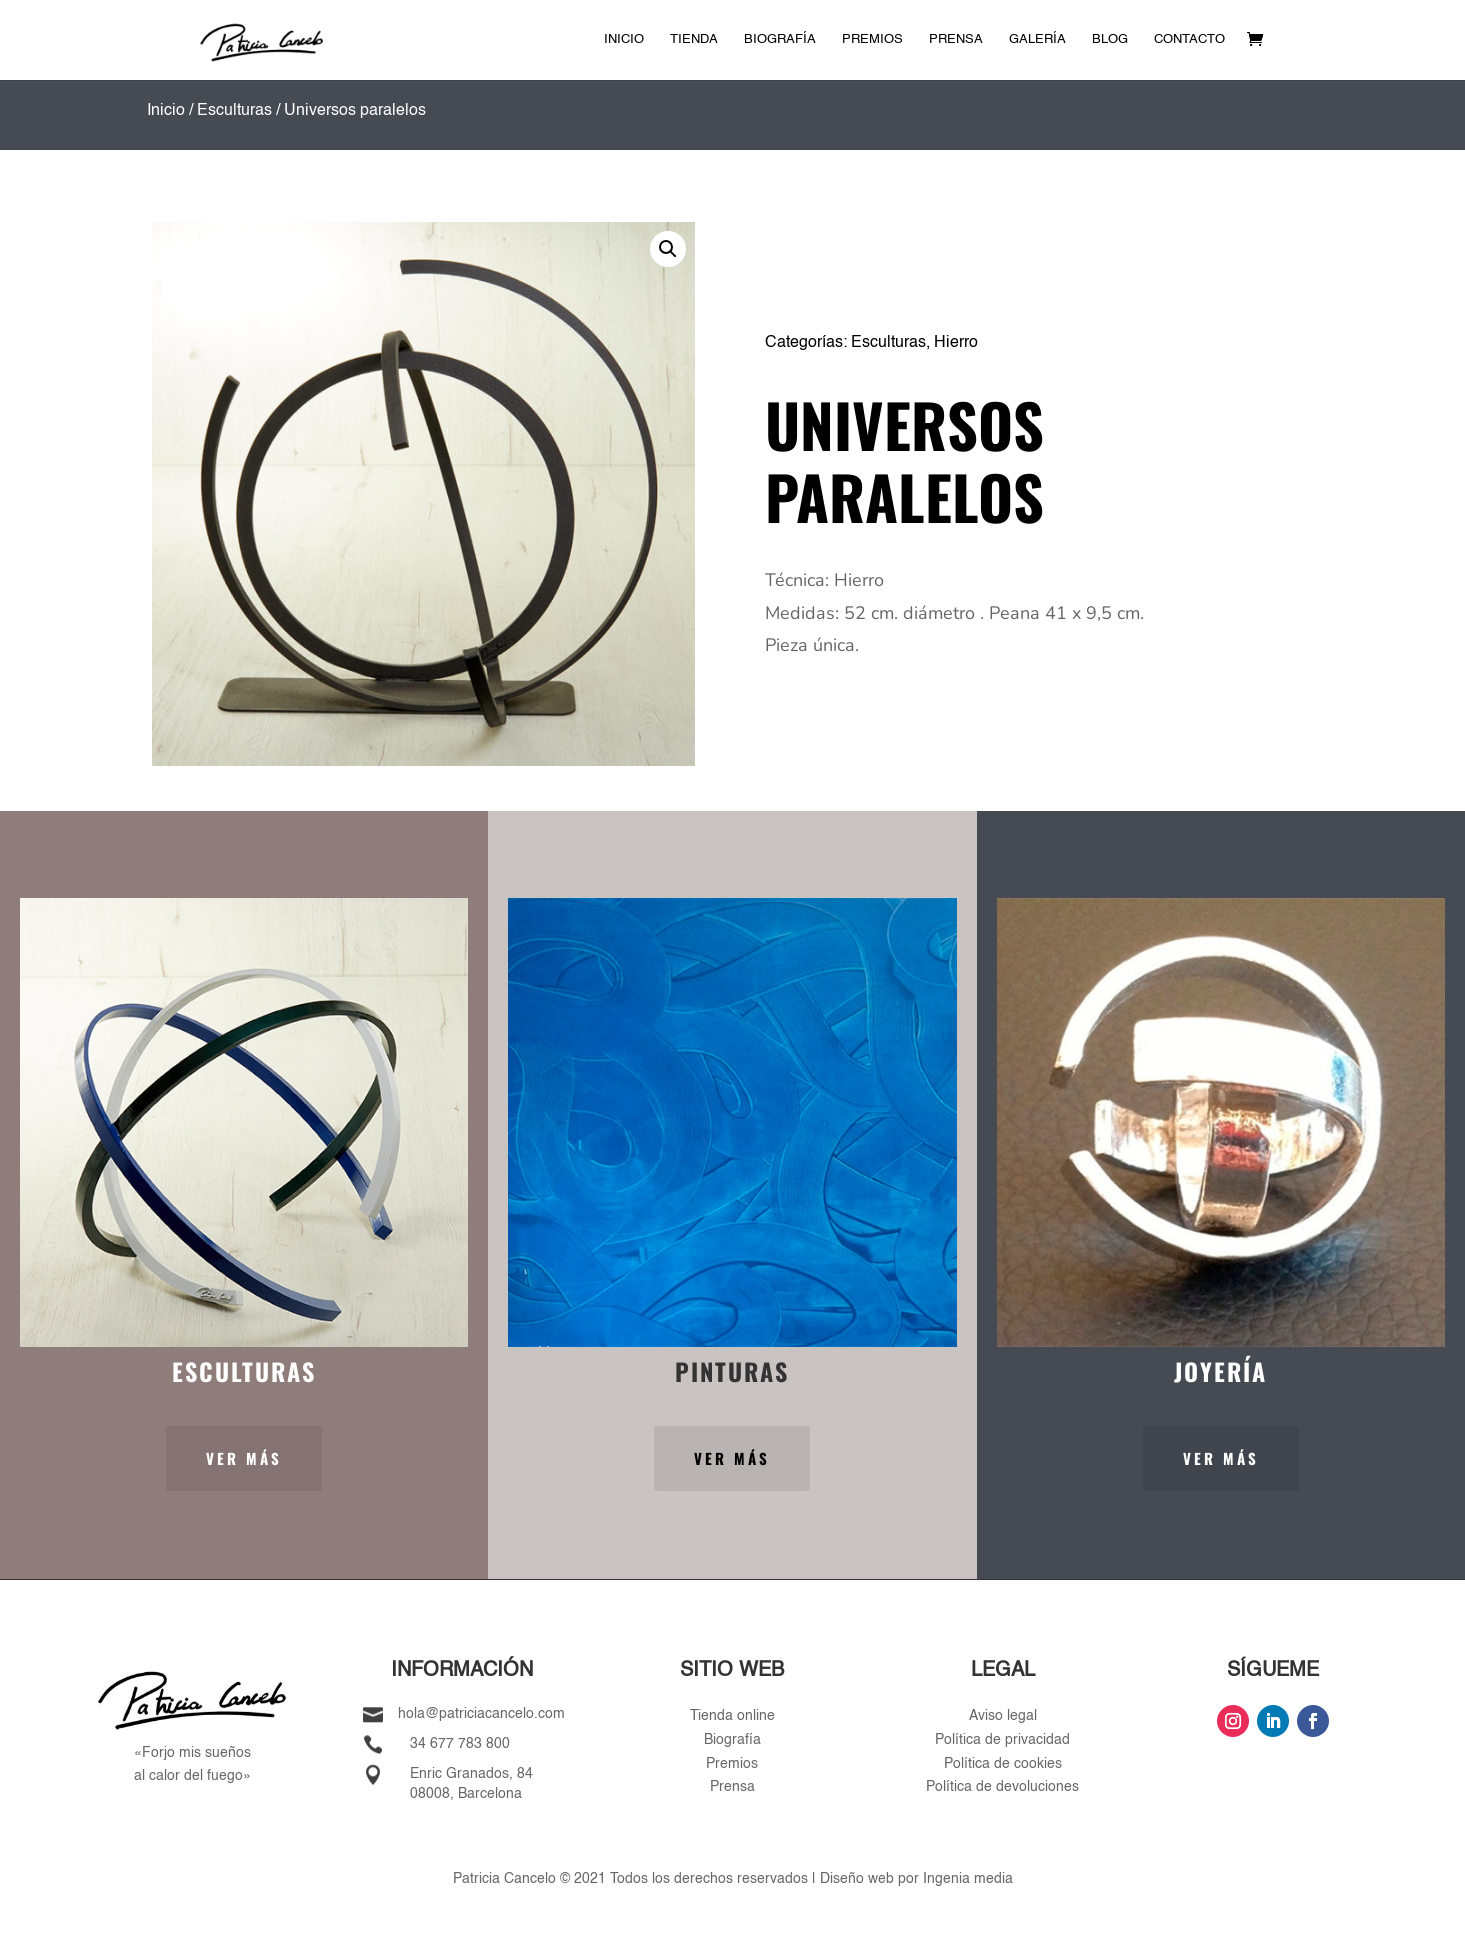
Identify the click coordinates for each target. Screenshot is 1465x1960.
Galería (1037, 39)
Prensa (956, 39)
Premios (872, 39)
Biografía (780, 39)
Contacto (1189, 39)
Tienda (694, 39)
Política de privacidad (1002, 1740)
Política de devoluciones (1002, 1787)
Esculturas (234, 111)
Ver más (244, 1458)
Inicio (624, 39)
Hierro (956, 343)
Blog (1110, 39)
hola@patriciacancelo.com (481, 1714)
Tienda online (732, 1716)
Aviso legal (1003, 1716)
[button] (668, 249)
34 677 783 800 (460, 1744)
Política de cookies (1003, 1764)
